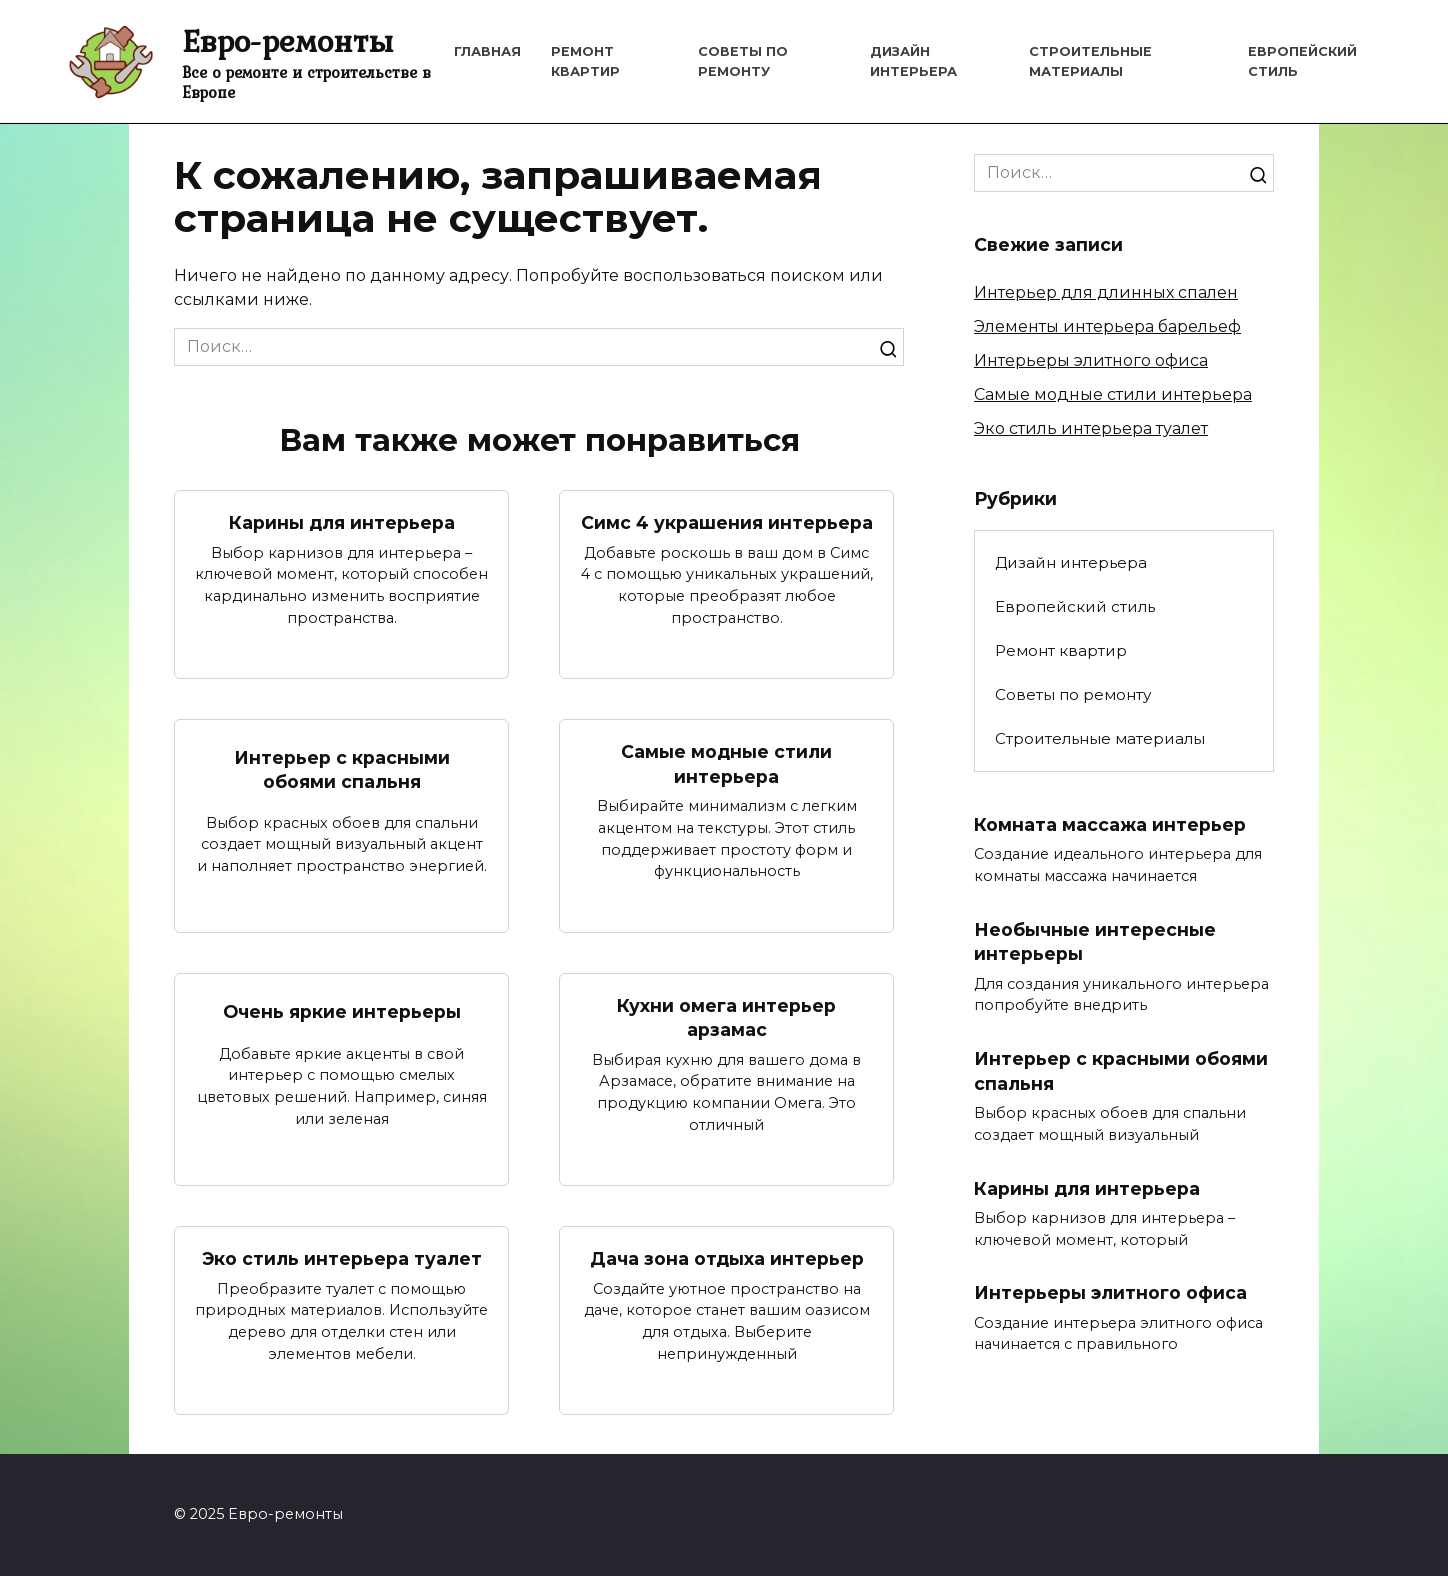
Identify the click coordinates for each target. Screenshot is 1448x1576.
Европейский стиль (1075, 606)
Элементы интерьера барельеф (1107, 326)
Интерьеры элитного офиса (1091, 360)
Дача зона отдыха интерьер (727, 1258)
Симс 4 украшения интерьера (727, 522)
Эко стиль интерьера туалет (342, 1258)
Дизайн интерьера (1071, 562)
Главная (487, 51)
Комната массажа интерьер (1110, 823)
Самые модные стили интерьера (726, 764)
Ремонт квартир (1061, 650)
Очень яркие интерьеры (342, 1011)
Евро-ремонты (287, 40)
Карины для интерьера (342, 522)
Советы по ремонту (1073, 694)
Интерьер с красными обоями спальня (342, 769)
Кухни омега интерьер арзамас (726, 1018)
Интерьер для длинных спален (1106, 292)
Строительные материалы (1100, 738)
